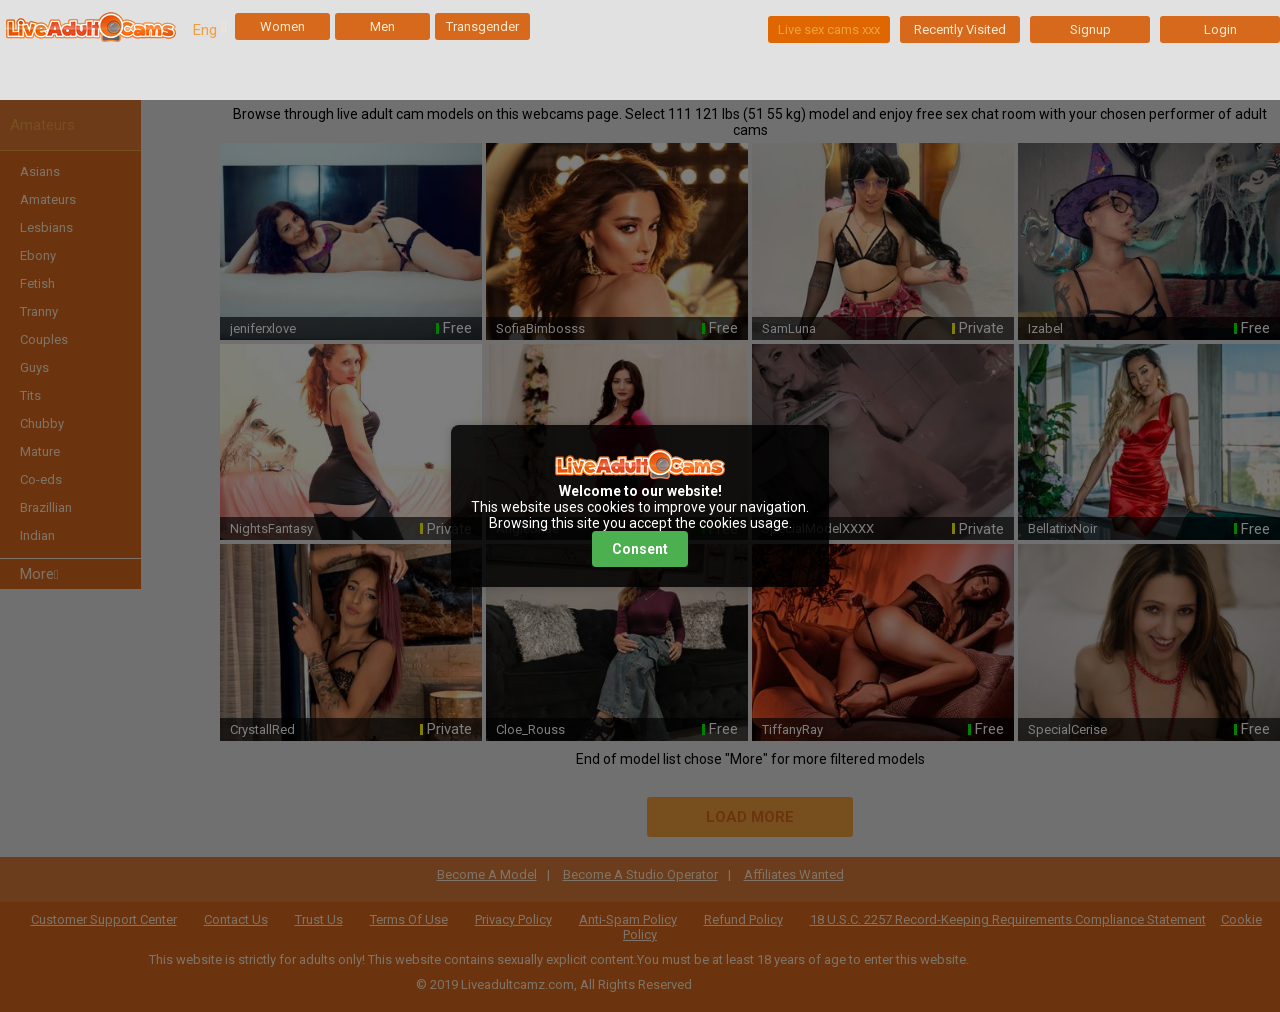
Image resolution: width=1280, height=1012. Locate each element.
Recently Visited (960, 29)
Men (382, 26)
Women (282, 26)
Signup (1090, 29)
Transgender (482, 26)
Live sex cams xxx (829, 29)
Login (1220, 29)
